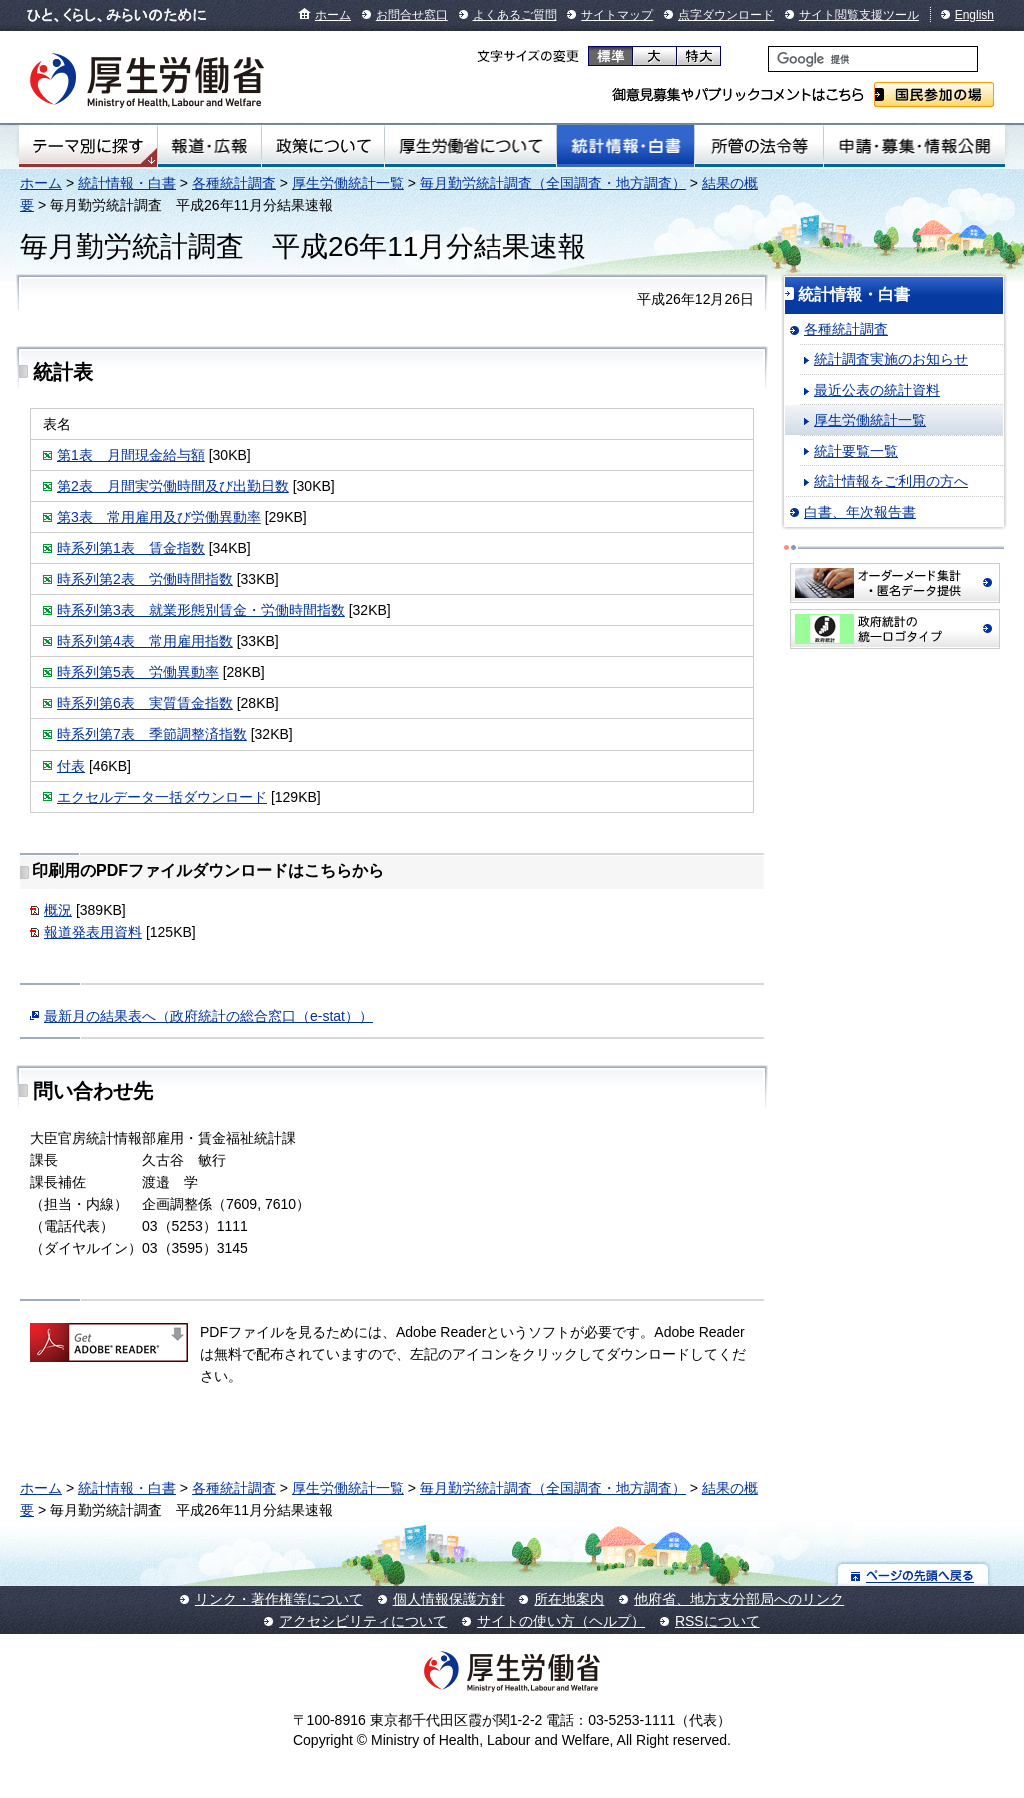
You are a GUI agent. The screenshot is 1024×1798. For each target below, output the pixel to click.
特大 (698, 56)
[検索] (873, 59)
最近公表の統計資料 (877, 390)
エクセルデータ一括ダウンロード (162, 797)
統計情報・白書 (625, 146)
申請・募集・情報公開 (914, 146)
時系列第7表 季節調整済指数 (152, 734)
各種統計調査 (234, 183)
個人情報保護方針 (449, 1599)
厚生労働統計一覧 (348, 183)
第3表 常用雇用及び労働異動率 (159, 517)
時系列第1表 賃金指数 (131, 548)
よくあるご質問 (515, 15)
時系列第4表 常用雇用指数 (145, 641)
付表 (71, 766)
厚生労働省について (471, 146)
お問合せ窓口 (412, 15)
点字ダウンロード (726, 15)
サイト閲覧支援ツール (859, 15)
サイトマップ (617, 15)
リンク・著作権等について (279, 1599)
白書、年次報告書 (860, 512)
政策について (323, 146)
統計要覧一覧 (856, 451)
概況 (58, 910)
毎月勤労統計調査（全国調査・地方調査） (553, 183)
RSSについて (717, 1621)
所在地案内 (569, 1599)
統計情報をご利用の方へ (891, 481)
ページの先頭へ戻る (913, 1574)
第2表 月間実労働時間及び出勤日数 (173, 486)
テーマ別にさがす (88, 146)
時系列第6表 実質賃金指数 (145, 703)
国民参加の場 (934, 94)
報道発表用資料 (93, 932)
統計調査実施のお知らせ (891, 359)
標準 (610, 56)
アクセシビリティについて (363, 1621)
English (974, 15)
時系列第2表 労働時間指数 (145, 579)
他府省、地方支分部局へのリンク (739, 1599)
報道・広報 (209, 146)
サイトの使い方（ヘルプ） (561, 1621)
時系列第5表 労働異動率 (138, 672)
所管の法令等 (758, 146)
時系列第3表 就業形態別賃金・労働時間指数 (201, 610)
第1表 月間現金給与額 (131, 455)
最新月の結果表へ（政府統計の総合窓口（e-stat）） (208, 1016)
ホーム (333, 15)
